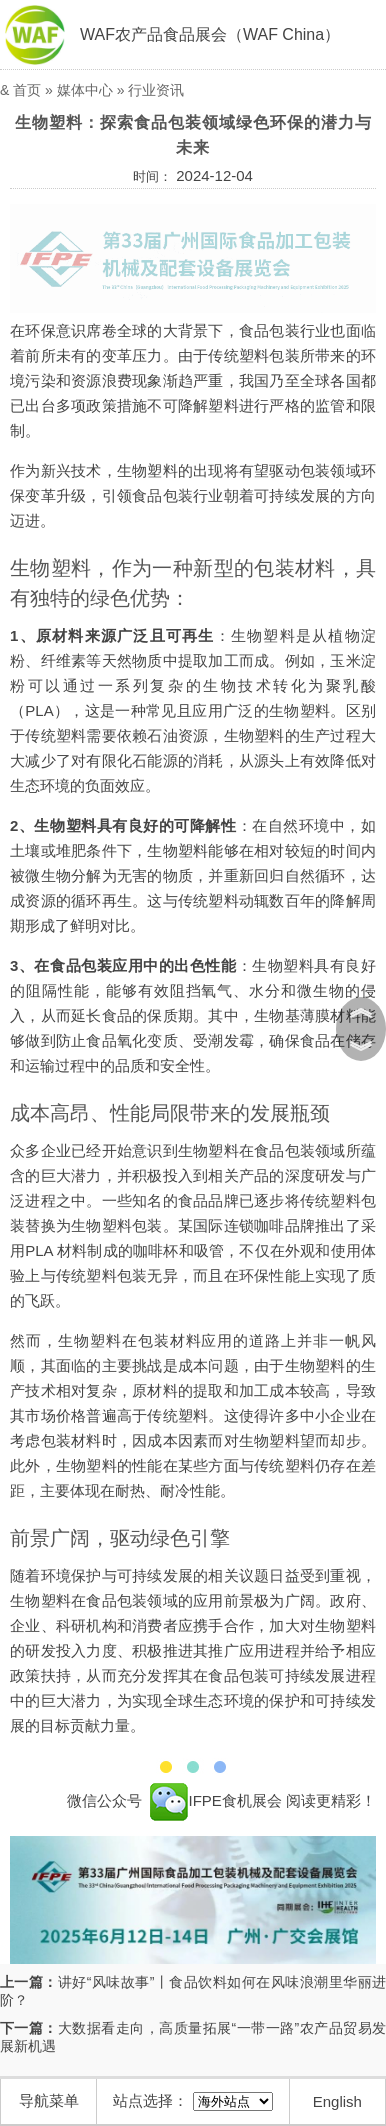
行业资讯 (156, 90)
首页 (27, 90)
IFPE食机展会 (216, 1800)
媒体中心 (85, 90)
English (337, 2101)
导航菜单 (49, 2100)
